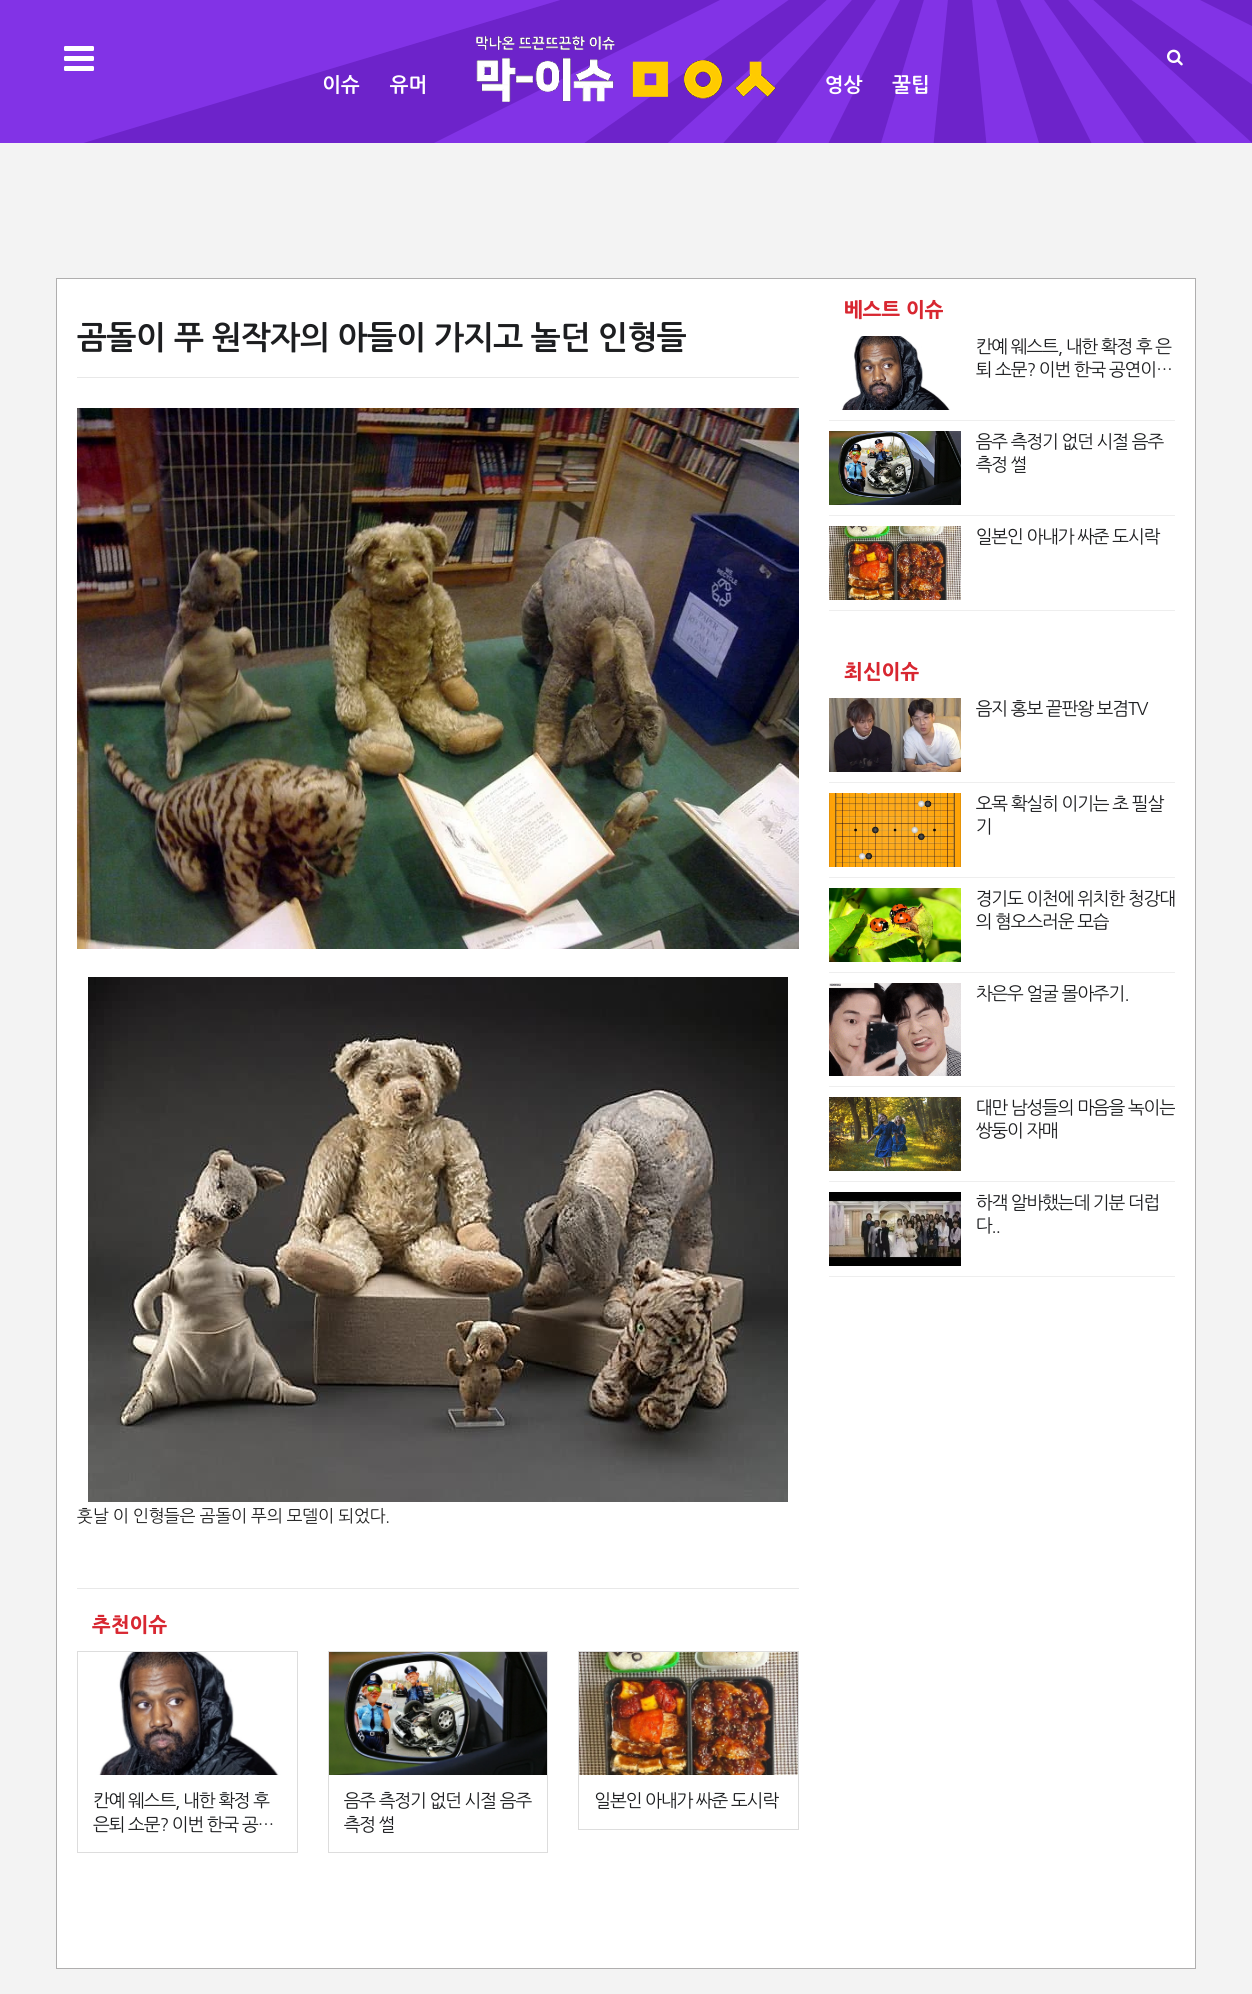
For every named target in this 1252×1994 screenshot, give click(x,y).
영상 (844, 85)
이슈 (341, 85)
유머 (409, 85)
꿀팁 (911, 85)
